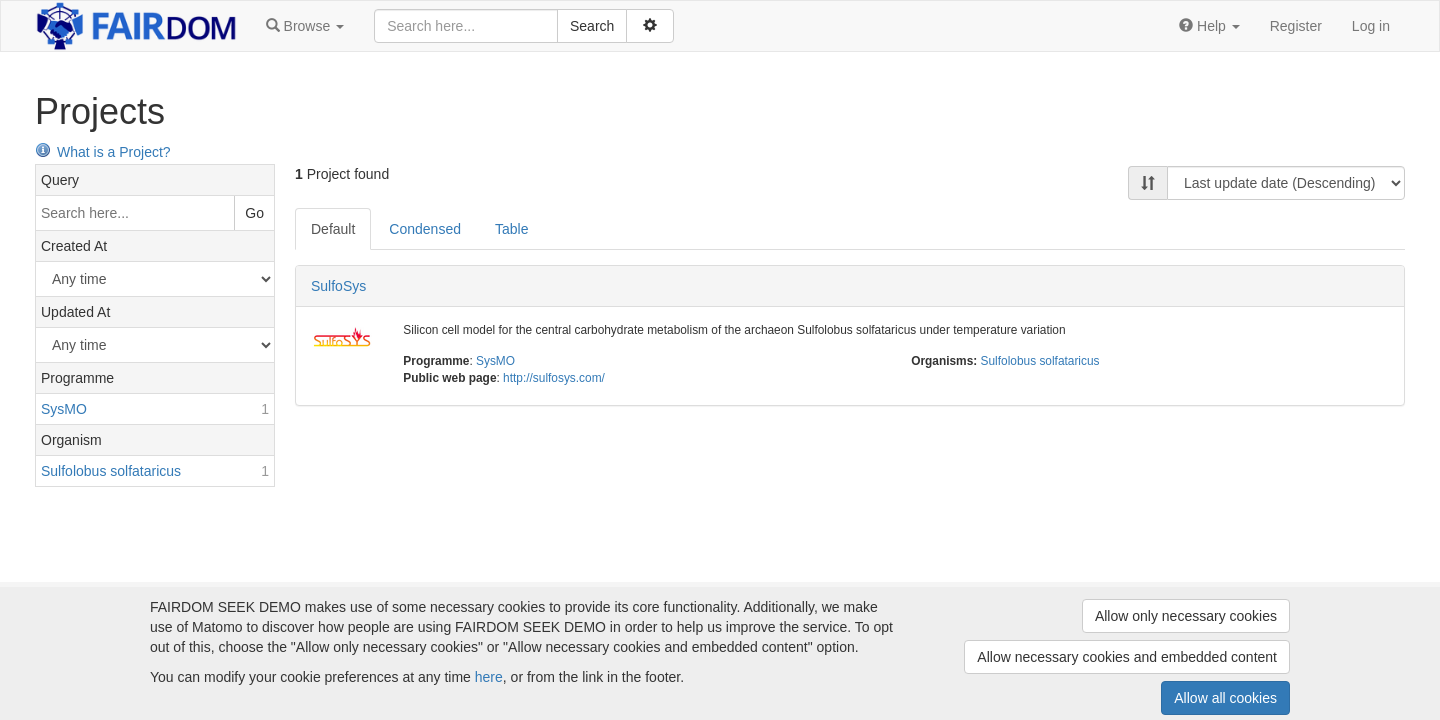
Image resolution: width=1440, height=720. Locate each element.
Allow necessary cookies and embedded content (1127, 657)
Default (333, 229)
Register (1296, 26)
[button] (305, 26)
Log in (1371, 26)
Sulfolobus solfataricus (1040, 361)
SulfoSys (338, 286)
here (489, 677)
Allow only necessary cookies (1186, 616)
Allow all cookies (1225, 698)
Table (511, 229)
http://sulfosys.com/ (554, 378)
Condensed (425, 229)
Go (254, 213)
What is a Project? (103, 152)
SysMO (495, 361)
